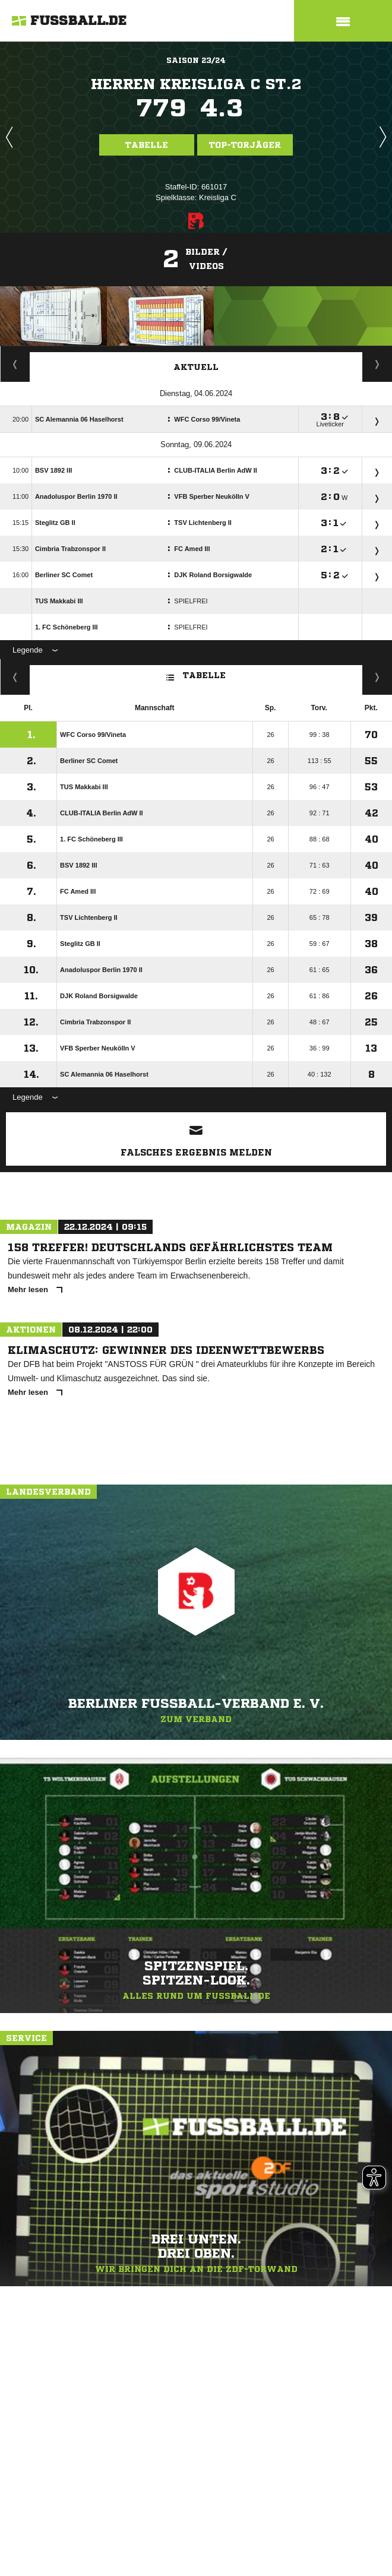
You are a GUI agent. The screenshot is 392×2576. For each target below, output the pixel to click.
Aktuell (196, 367)
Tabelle (146, 145)
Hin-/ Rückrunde (377, 677)
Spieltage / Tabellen (377, 364)
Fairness (15, 677)
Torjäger (15, 364)
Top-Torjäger (245, 145)
